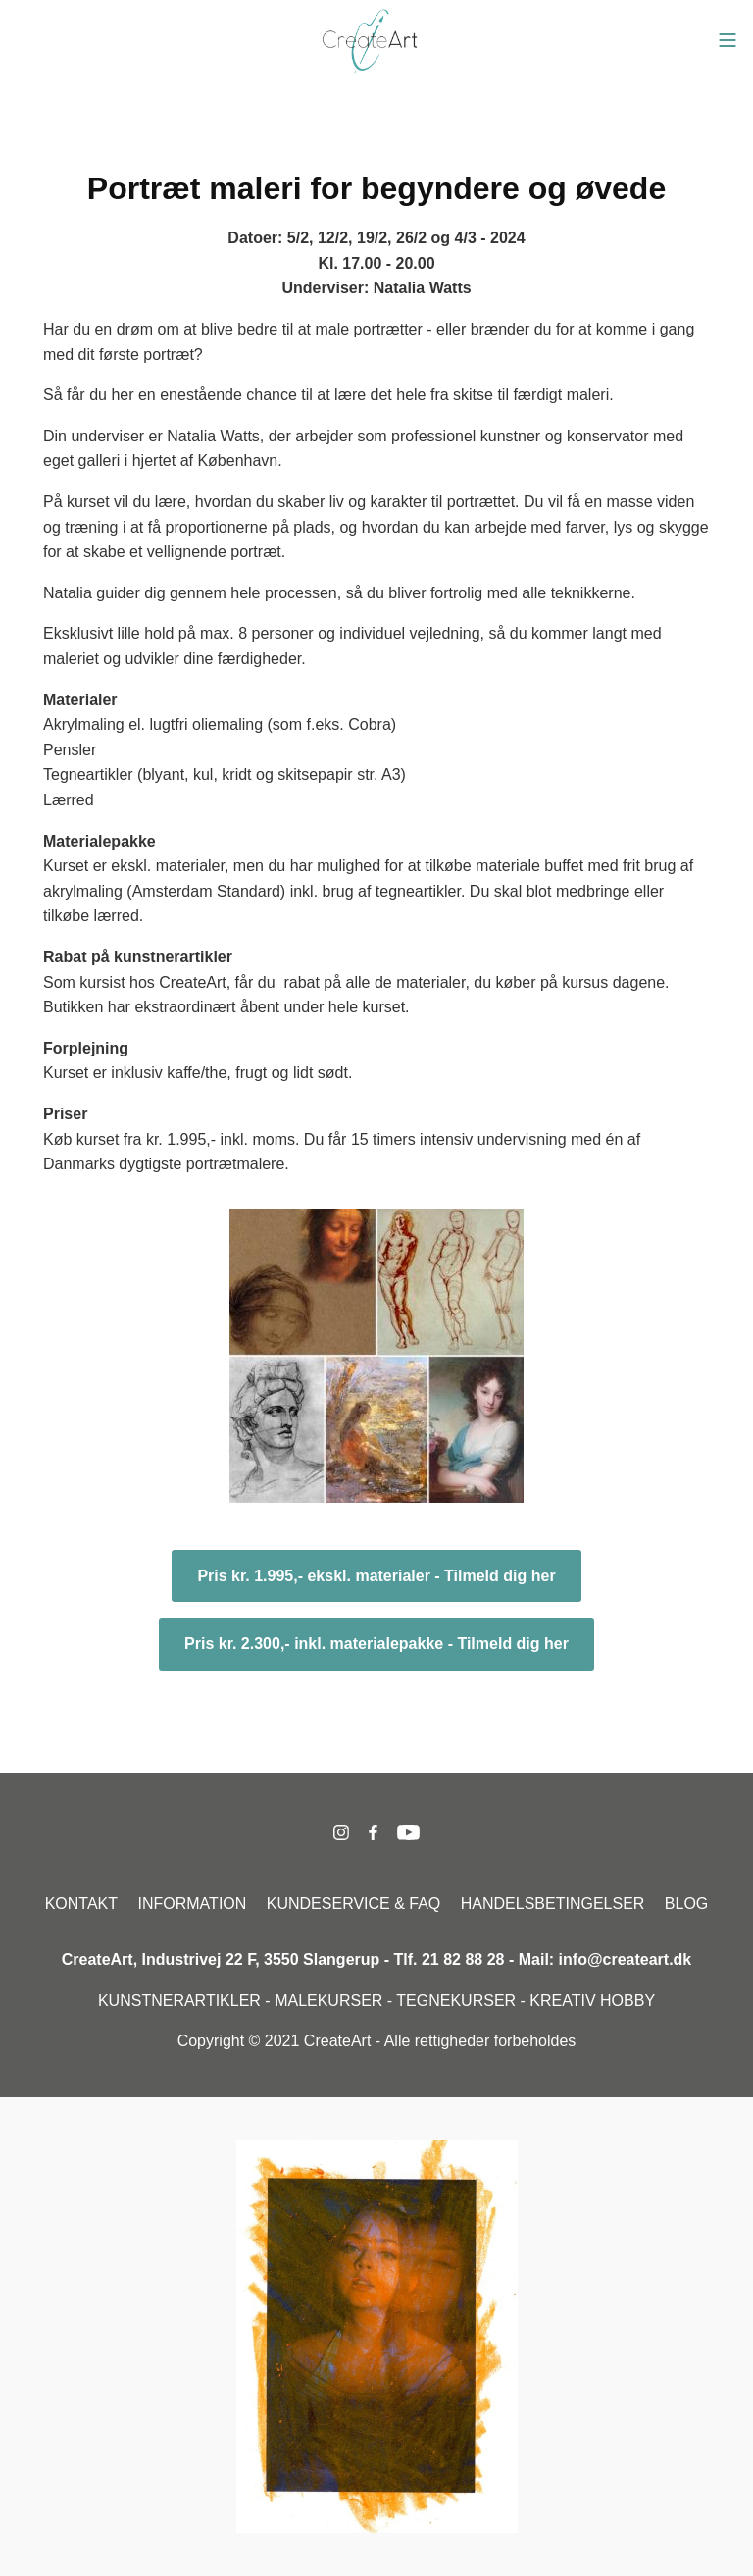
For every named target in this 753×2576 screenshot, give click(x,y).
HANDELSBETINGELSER (553, 1903)
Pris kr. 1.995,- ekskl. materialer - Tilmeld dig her (376, 1576)
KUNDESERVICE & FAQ (354, 1903)
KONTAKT (81, 1903)
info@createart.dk (625, 1959)
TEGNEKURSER (456, 2000)
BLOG (686, 1903)
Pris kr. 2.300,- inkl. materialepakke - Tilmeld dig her (376, 1643)
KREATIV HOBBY (592, 2000)
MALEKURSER (328, 2000)
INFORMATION (192, 1903)
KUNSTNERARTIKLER (179, 2000)
